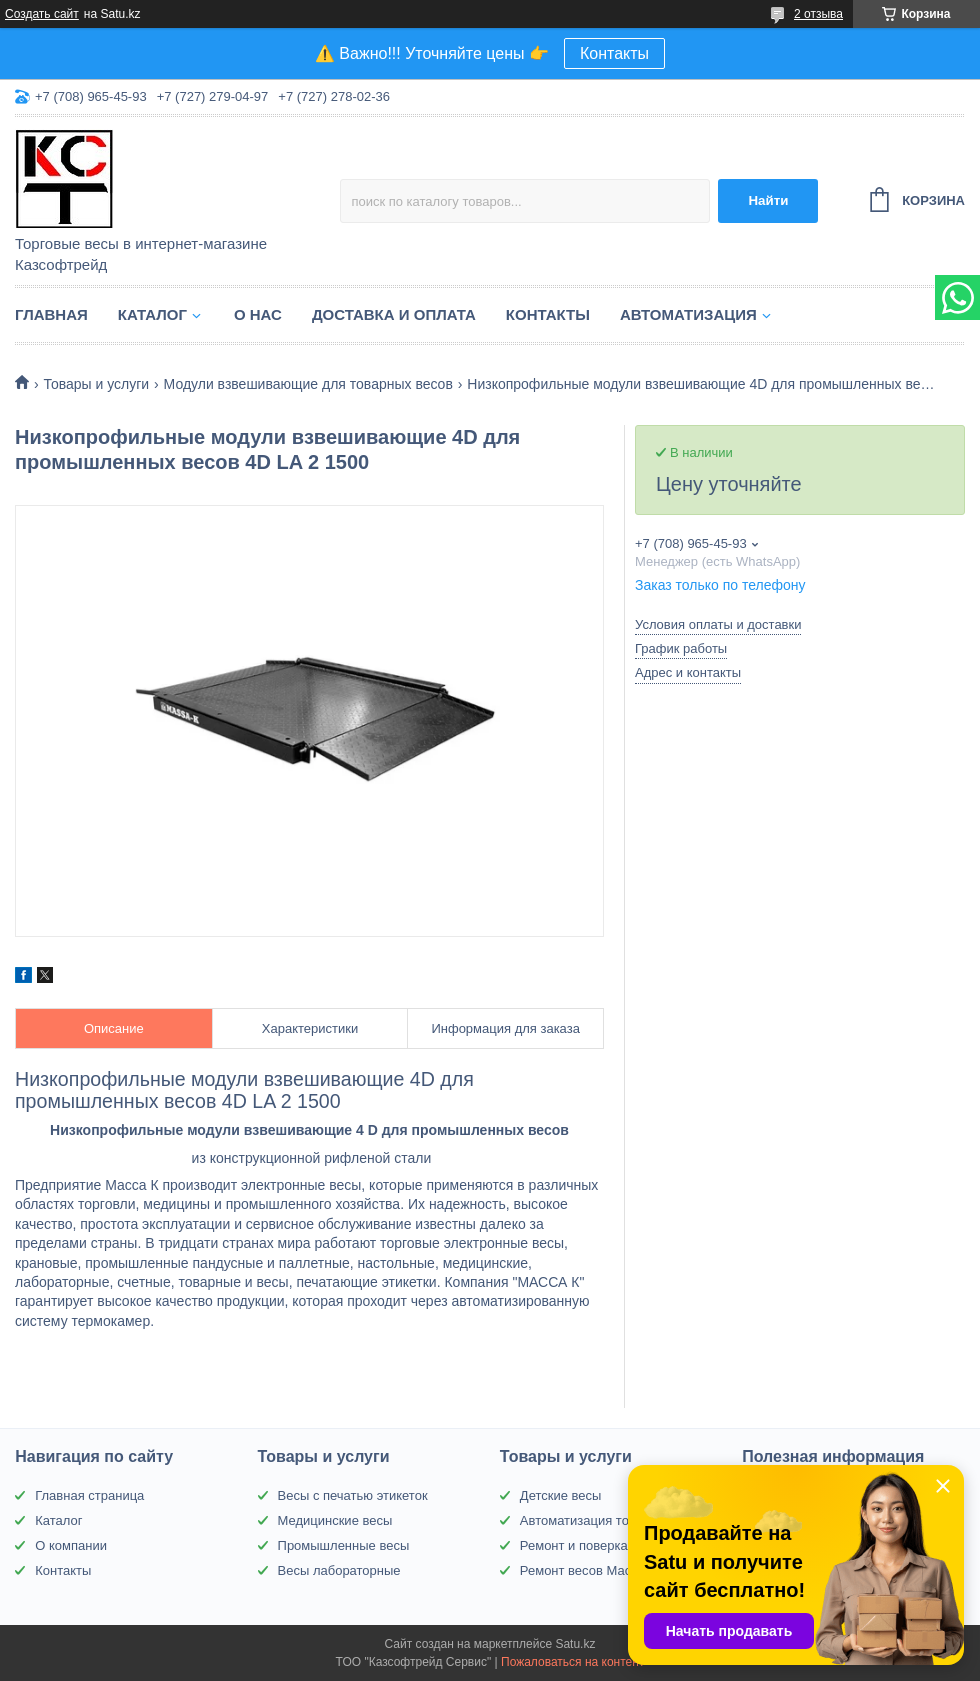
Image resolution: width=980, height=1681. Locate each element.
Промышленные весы (344, 1545)
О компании (71, 1545)
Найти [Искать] (768, 200)
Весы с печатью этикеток (353, 1495)
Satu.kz (575, 1644)
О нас (258, 314)
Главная (51, 314)
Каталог (152, 314)
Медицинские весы (335, 1520)
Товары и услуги (96, 384)
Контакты (614, 53)
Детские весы (561, 1495)
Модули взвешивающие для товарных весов (308, 384)
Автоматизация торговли (594, 1520)
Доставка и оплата (394, 314)
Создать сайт (42, 14)
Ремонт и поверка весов (593, 1545)
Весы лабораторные (339, 1570)
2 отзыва (818, 14)
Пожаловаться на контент (572, 1662)
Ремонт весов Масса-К (588, 1570)
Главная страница (89, 1495)
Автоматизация (688, 314)
